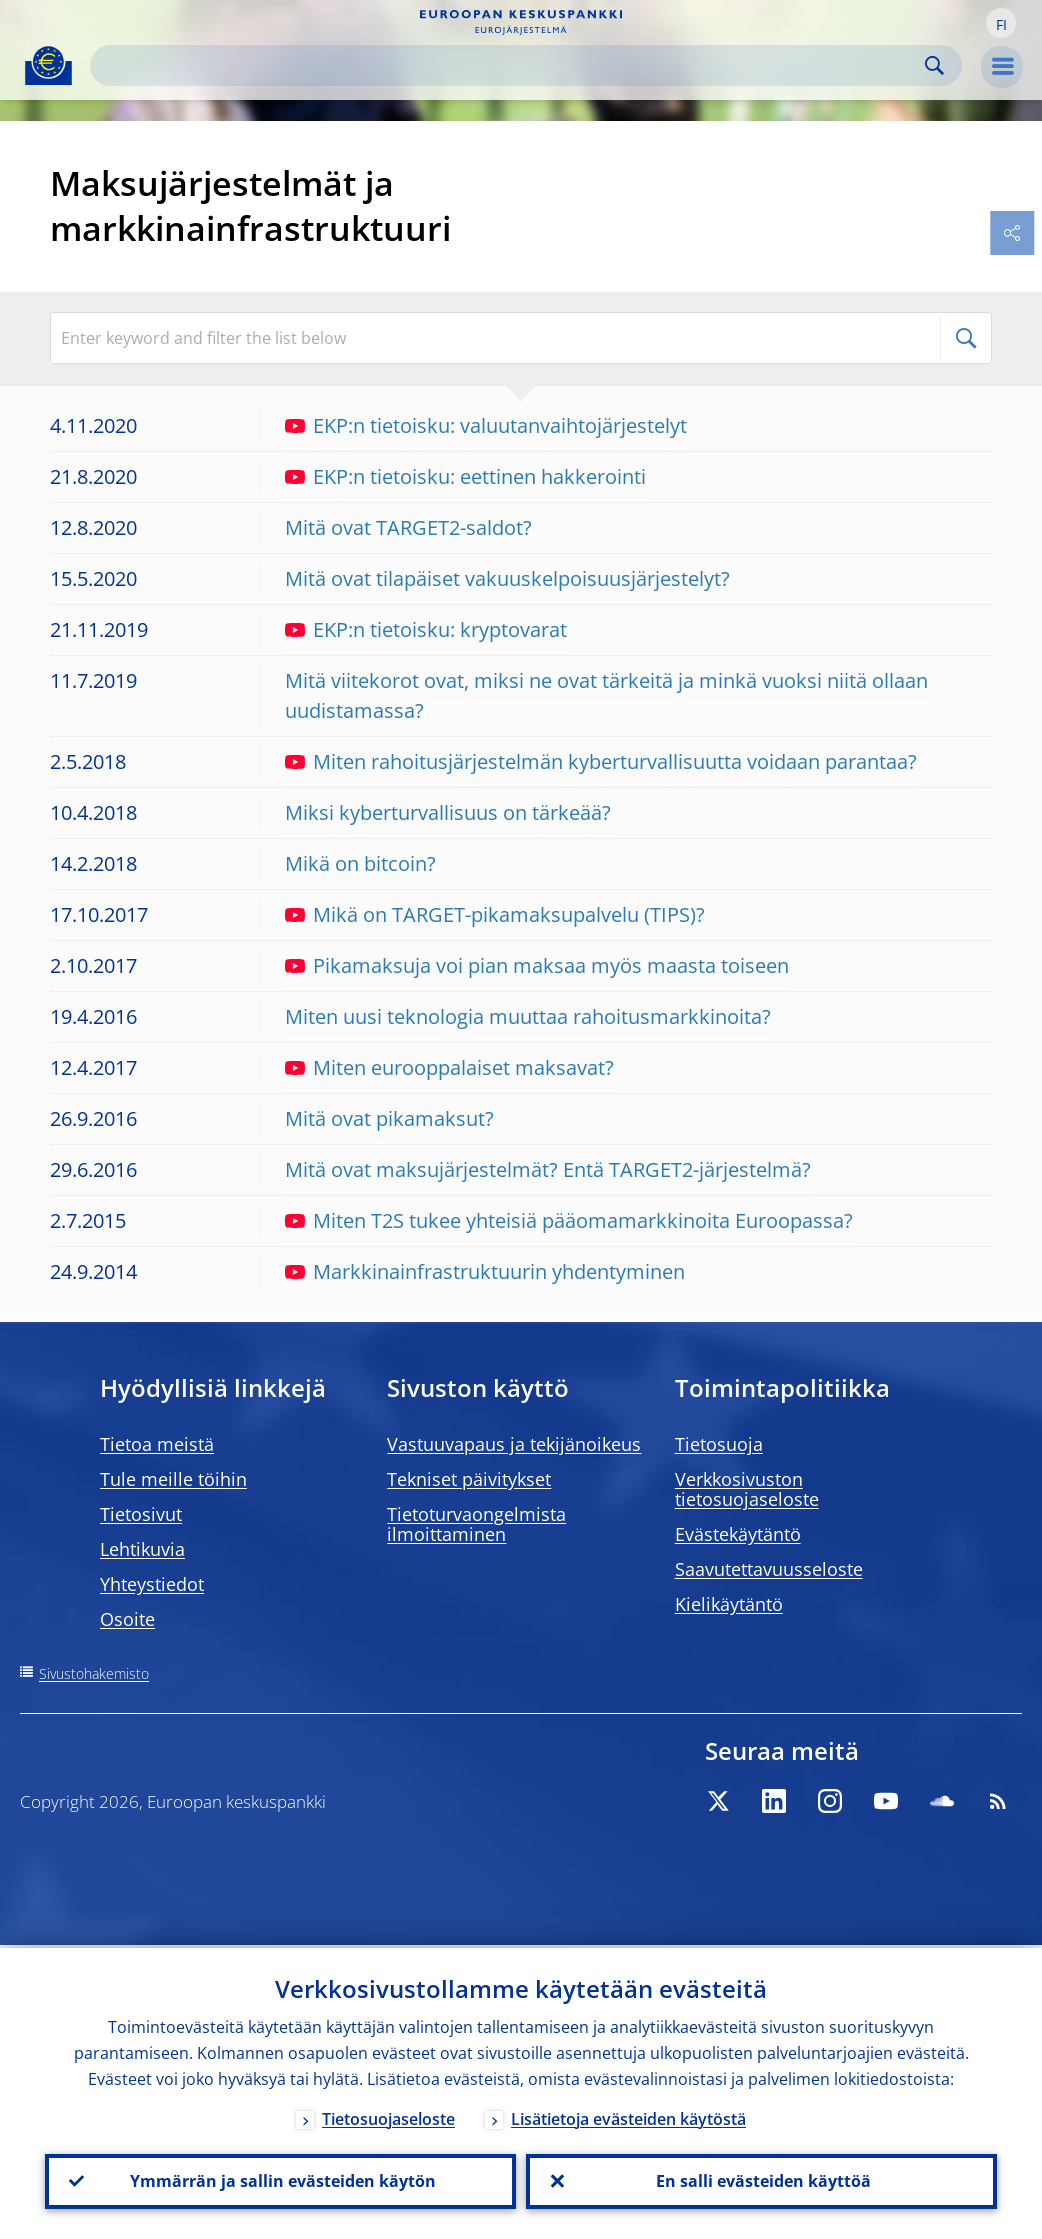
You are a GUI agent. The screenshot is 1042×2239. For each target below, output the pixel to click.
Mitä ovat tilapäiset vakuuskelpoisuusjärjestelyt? (507, 578)
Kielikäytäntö (729, 1604)
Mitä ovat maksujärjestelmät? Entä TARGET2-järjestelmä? (548, 1169)
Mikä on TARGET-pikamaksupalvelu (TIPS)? (495, 914)
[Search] (510, 65)
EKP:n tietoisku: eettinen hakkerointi (465, 476)
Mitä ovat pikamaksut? (389, 1118)
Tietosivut (141, 1514)
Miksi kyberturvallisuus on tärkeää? (448, 812)
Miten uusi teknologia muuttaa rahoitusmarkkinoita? (528, 1016)
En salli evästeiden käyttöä (761, 2180)
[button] (1001, 23)
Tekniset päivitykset (469, 1479)
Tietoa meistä (157, 1444)
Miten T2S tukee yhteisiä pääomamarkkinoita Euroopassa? (569, 1220)
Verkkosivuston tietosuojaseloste (747, 1489)
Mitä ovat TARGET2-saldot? (408, 527)
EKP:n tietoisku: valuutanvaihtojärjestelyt (486, 425)
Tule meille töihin (173, 1479)
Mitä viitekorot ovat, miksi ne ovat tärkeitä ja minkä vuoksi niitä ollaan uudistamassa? (606, 695)
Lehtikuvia (142, 1549)
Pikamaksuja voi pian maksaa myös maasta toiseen (537, 965)
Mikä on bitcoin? (360, 863)
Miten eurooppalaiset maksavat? (449, 1067)
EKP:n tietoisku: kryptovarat (426, 629)
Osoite (127, 1619)
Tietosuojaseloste (388, 2116)
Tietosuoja (719, 1444)
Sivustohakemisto (94, 1673)
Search (934, 65)
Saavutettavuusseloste (769, 1569)
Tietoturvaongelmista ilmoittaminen (476, 1524)
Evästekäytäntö (738, 1534)
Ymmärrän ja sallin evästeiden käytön (281, 2180)
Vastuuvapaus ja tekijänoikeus (514, 1444)
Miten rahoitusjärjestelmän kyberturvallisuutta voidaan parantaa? (601, 761)
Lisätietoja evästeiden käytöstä (628, 2116)
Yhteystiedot (152, 1584)
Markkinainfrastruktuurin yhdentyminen (485, 1271)
